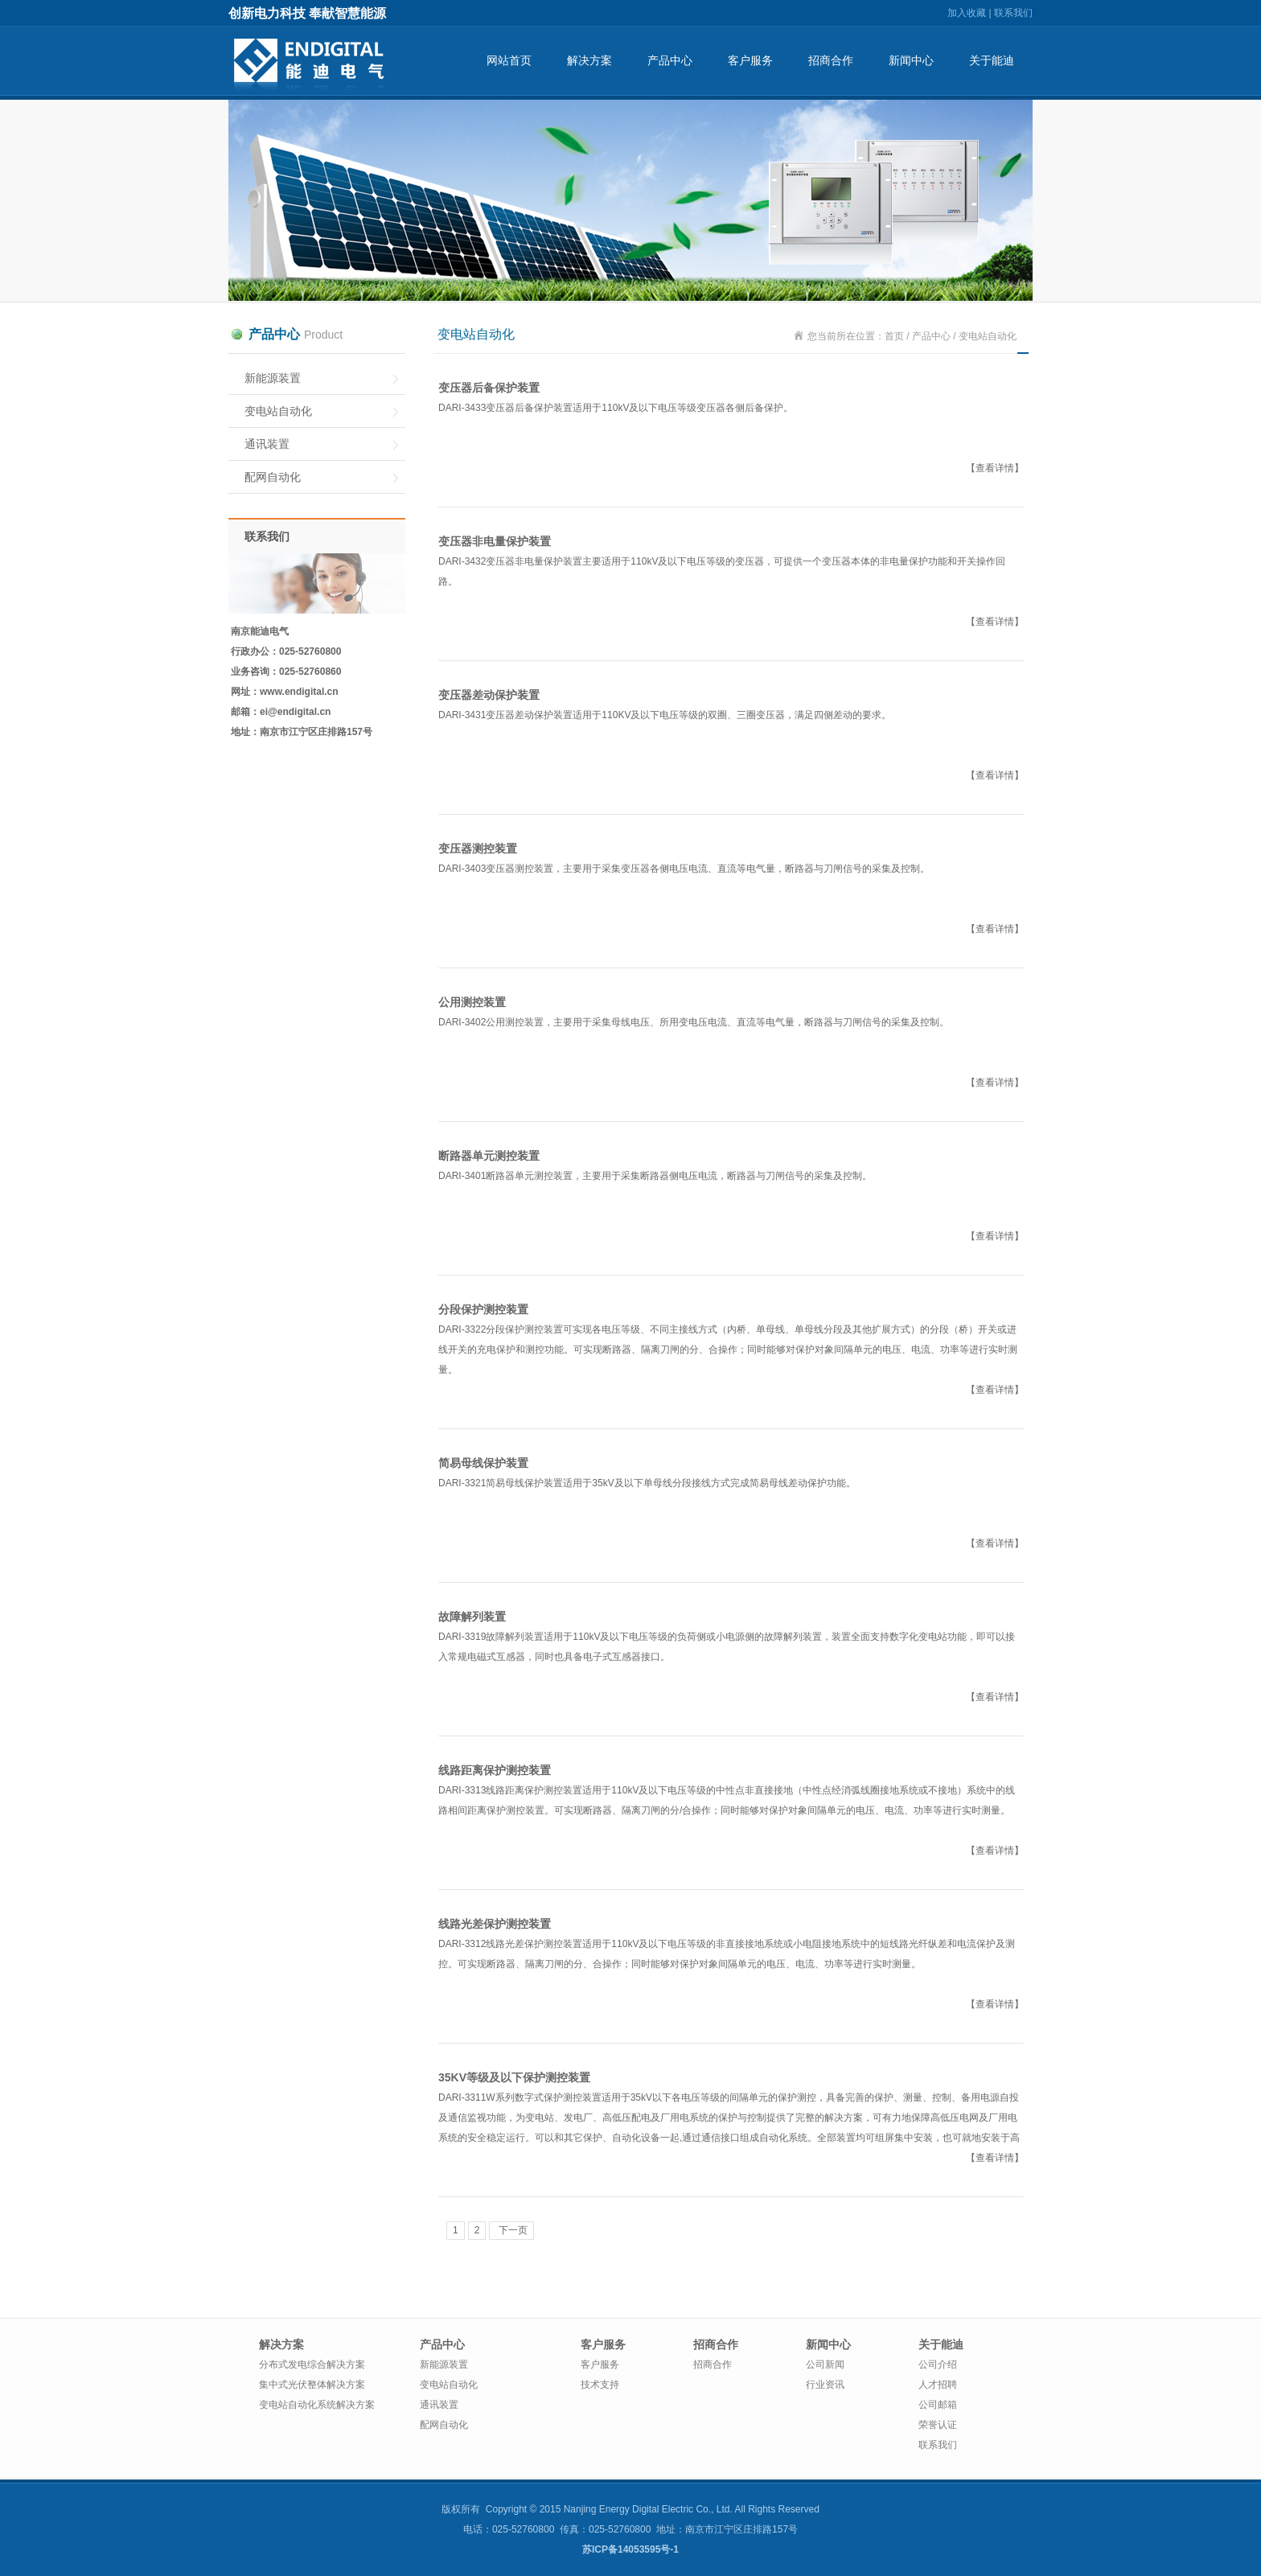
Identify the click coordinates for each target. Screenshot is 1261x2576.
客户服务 (750, 60)
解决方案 (589, 60)
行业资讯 (825, 2384)
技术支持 (600, 2384)
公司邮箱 (937, 2404)
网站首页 (509, 60)
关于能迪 (991, 60)
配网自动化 (272, 476)
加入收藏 (966, 12)
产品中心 (669, 60)
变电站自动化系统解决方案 (317, 2404)
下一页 (511, 2230)
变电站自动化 (278, 411)
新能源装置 (272, 378)
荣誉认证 (937, 2424)
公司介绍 (937, 2364)
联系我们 (1013, 12)
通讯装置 (267, 444)
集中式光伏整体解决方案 (312, 2384)
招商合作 (830, 60)
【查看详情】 (995, 468)
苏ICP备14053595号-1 (630, 2549)
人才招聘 (937, 2384)
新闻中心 (911, 60)
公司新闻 (825, 2364)
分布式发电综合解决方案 (312, 2364)
